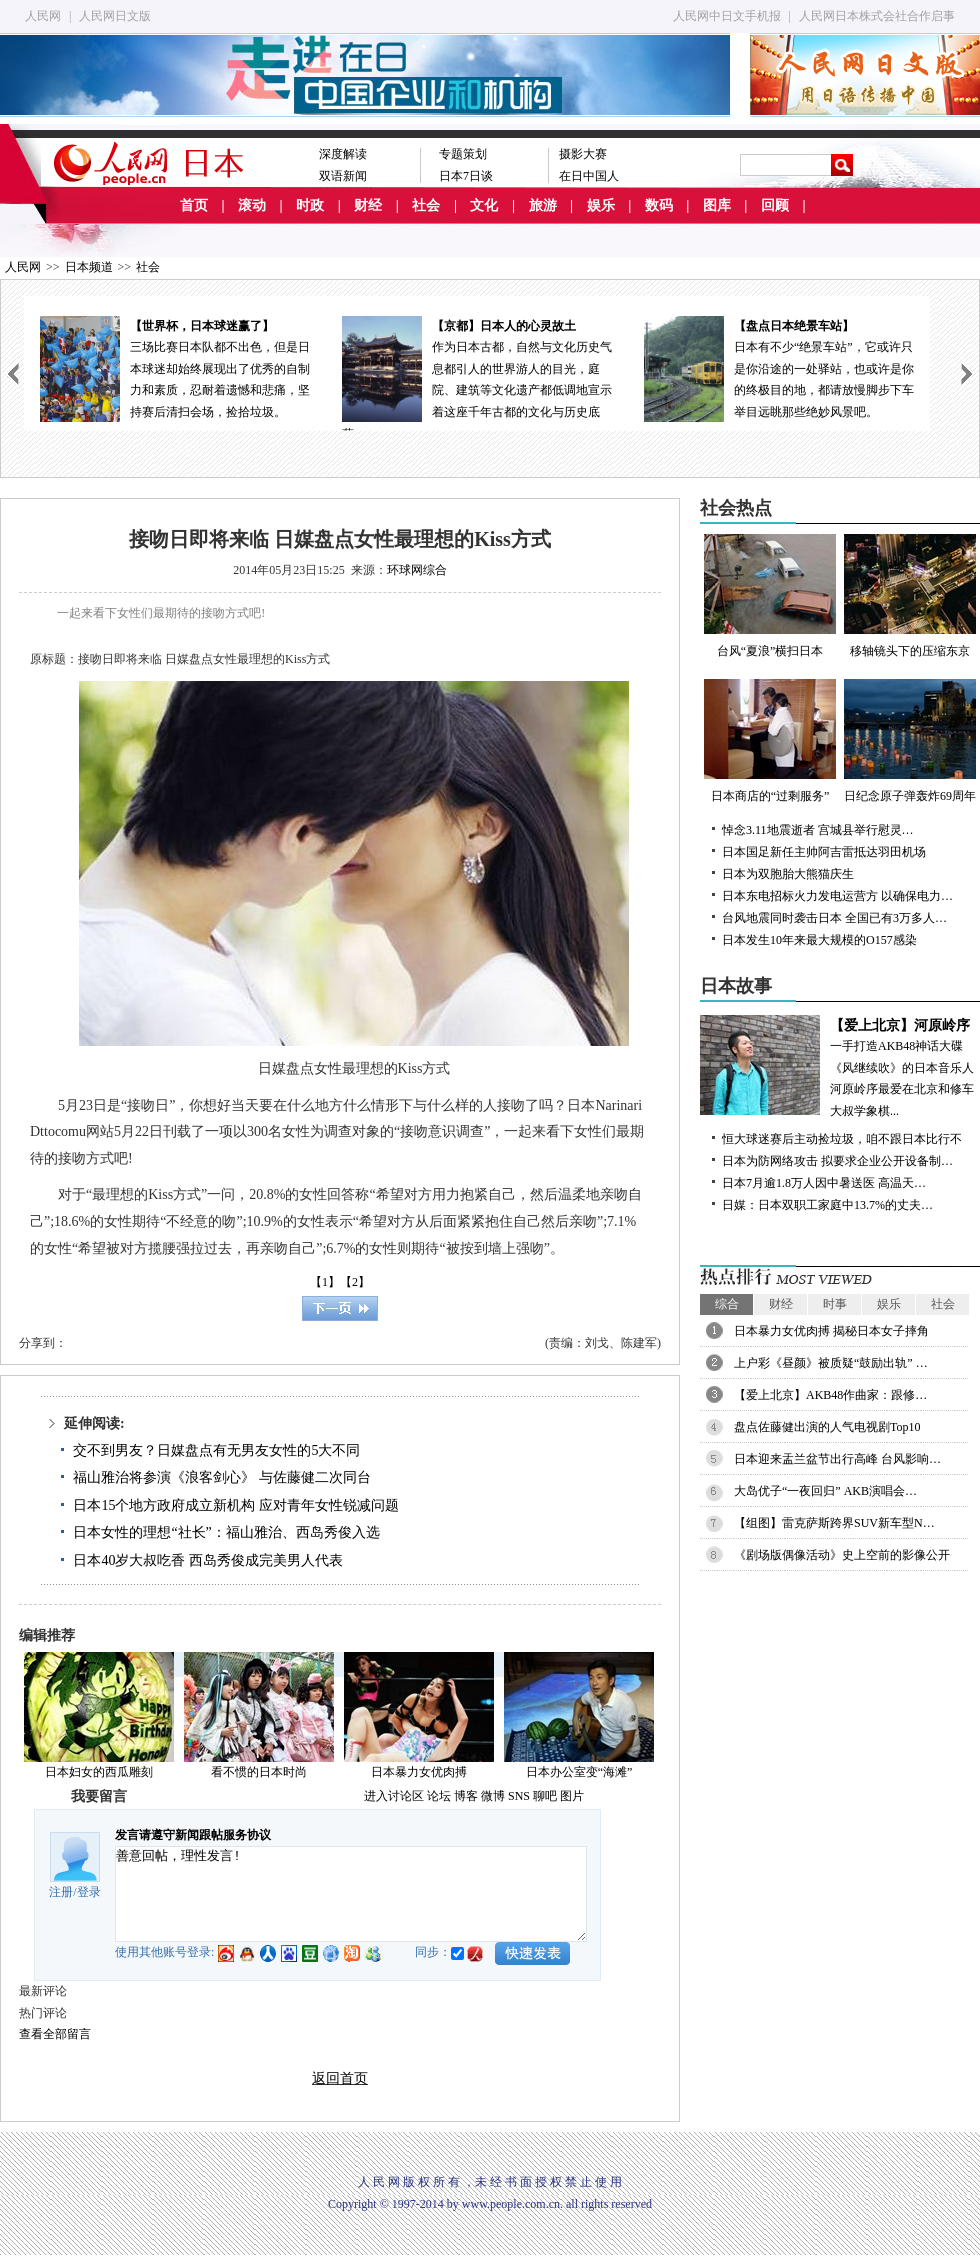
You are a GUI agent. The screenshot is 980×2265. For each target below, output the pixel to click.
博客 (466, 1796)
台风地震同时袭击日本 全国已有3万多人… (834, 918)
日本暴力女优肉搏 (419, 1772)
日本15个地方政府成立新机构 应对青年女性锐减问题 (236, 1505)
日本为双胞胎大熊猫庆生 (788, 874)
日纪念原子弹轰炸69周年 (910, 741)
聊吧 (545, 1796)
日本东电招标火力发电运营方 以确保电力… (837, 896)
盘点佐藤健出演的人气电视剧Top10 (827, 1427)
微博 (493, 1796)
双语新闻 (343, 176)
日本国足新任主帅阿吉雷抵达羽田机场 (824, 852)
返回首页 (340, 2078)
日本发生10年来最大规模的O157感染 (819, 940)
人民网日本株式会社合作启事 (877, 16)
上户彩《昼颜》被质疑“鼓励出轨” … (831, 1363)
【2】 (355, 1282)
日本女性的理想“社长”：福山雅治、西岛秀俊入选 (226, 1532)
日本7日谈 (466, 176)
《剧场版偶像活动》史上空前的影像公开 (842, 1555)
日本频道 (89, 267)
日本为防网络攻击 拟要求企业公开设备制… (837, 1161)
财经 (368, 205)
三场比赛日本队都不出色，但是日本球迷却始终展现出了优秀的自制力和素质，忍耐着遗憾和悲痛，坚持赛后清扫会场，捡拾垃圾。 (175, 367)
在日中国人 (589, 176)
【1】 (325, 1282)
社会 (426, 205)
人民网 (43, 16)
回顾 (775, 205)
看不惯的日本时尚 (259, 1772)
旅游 (543, 205)
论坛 (439, 1796)
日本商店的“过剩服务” (770, 741)
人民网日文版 (115, 16)
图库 (717, 205)
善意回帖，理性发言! (351, 1894)
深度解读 (343, 154)
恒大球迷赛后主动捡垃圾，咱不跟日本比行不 (842, 1139)
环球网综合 (417, 570)
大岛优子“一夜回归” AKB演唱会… (825, 1491)
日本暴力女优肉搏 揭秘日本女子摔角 (831, 1331)
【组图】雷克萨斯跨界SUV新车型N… (834, 1523)
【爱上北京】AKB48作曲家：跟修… (830, 1395)
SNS (519, 1796)
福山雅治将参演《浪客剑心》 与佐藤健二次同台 (222, 1477)
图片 (572, 1796)
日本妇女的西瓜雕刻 (99, 1772)
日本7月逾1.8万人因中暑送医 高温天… (824, 1183)
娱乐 (601, 205)
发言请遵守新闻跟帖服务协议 (193, 1835)
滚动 (252, 205)
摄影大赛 (583, 154)
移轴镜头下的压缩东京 (910, 596)
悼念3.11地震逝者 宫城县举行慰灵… (818, 830)
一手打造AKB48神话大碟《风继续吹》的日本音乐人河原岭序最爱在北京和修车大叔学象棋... (840, 1066)
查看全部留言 (55, 2034)
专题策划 (463, 154)
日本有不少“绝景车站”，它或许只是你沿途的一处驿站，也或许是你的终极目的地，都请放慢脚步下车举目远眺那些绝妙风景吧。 (779, 367)
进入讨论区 (394, 1796)
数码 (659, 205)
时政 (310, 205)
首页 (194, 205)
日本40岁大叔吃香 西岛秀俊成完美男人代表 (208, 1560)
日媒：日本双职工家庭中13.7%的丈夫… (827, 1205)
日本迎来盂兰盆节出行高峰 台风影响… (837, 1459)
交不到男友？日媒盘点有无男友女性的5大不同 (216, 1450)
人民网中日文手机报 (727, 16)
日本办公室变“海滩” (579, 1772)
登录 (89, 1892)
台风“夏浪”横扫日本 (770, 596)
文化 (484, 205)
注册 (61, 1892)
